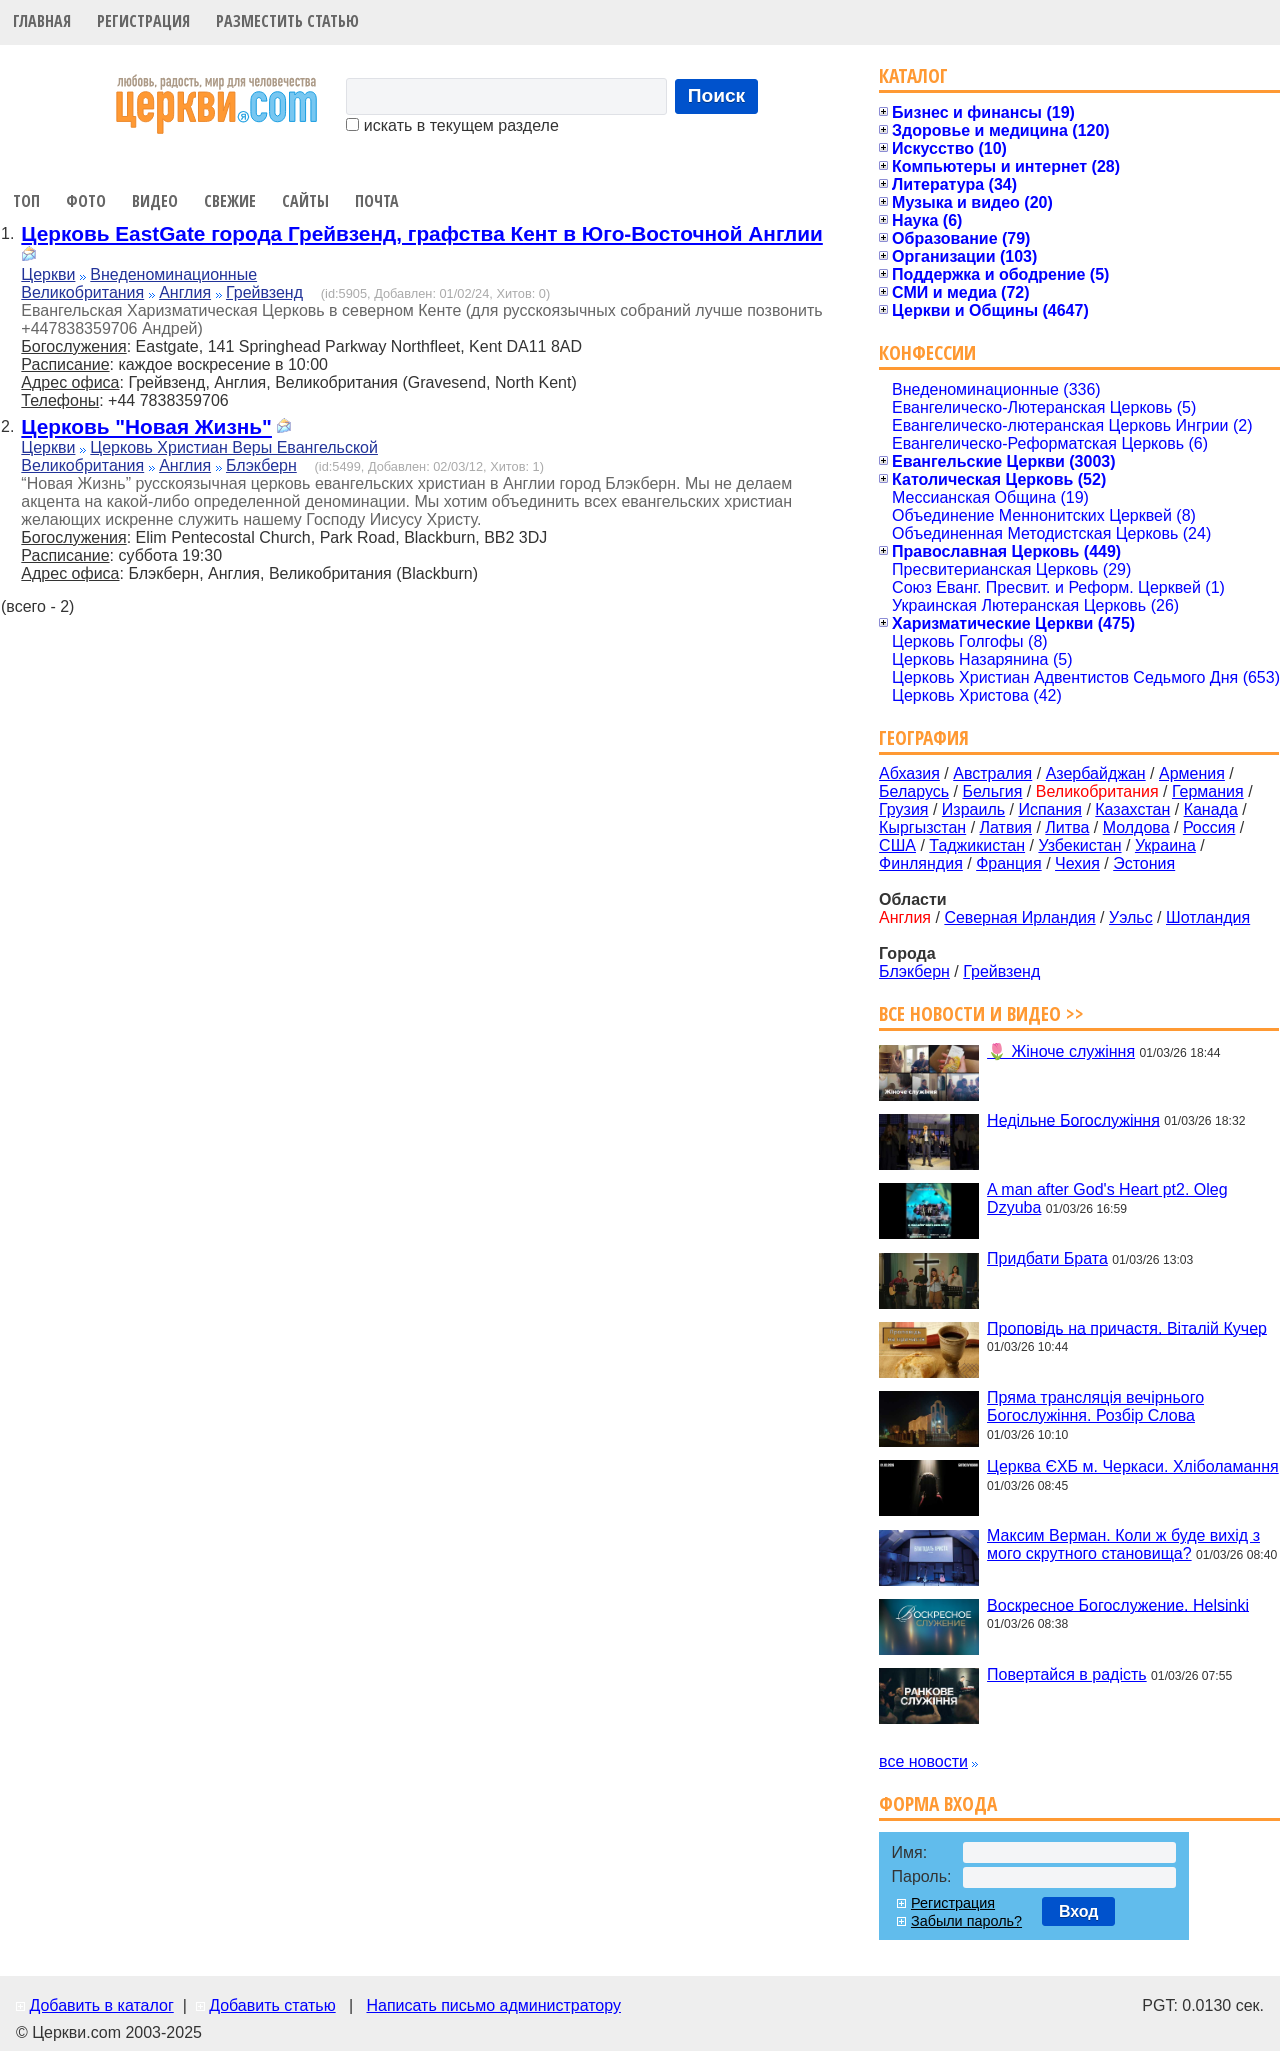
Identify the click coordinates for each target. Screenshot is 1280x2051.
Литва (1067, 827)
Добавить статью (272, 2005)
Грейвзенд (264, 292)
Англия (185, 292)
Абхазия (909, 773)
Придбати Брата (1047, 1258)
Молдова (1136, 827)
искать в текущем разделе (452, 125)
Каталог (913, 75)
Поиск (717, 95)
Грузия (903, 809)
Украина (1165, 845)
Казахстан (1132, 809)
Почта (377, 201)
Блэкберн (261, 465)
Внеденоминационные (173, 274)
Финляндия (921, 863)
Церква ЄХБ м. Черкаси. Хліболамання (1133, 1466)
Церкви (48, 274)
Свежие (230, 201)
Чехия (1077, 863)
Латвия (1006, 827)
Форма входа (938, 1803)
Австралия (992, 773)
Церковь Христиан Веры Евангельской (234, 447)
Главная (42, 21)
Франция (1009, 863)
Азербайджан (1096, 773)
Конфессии (927, 352)
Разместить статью (287, 21)
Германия (1208, 791)
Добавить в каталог (101, 2005)
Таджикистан (977, 845)
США (897, 845)
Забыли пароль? (966, 1921)
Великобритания (82, 292)
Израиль (973, 809)
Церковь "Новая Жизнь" (146, 426)
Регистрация (143, 21)
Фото (86, 201)
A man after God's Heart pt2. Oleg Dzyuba (1107, 1198)
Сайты (305, 201)
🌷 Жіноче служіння (1061, 1051)
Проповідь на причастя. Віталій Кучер (1127, 1327)
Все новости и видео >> (981, 1013)
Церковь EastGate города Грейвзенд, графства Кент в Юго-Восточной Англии (421, 233)
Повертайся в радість (1067, 1674)
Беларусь (914, 791)
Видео (155, 201)
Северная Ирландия (1019, 917)
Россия (1209, 827)
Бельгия (992, 791)
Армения (1192, 773)
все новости (923, 1761)
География (924, 737)
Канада (1211, 809)
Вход (1079, 1911)
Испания (1050, 809)
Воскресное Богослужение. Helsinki (1118, 1604)
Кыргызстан (922, 827)
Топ (26, 201)
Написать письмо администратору (493, 2005)
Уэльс (1131, 917)
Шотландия (1208, 917)
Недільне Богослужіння (1073, 1119)
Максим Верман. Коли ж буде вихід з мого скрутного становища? (1123, 1544)
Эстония (1144, 863)
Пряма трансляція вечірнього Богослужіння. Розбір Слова (1095, 1406)
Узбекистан (1079, 845)
